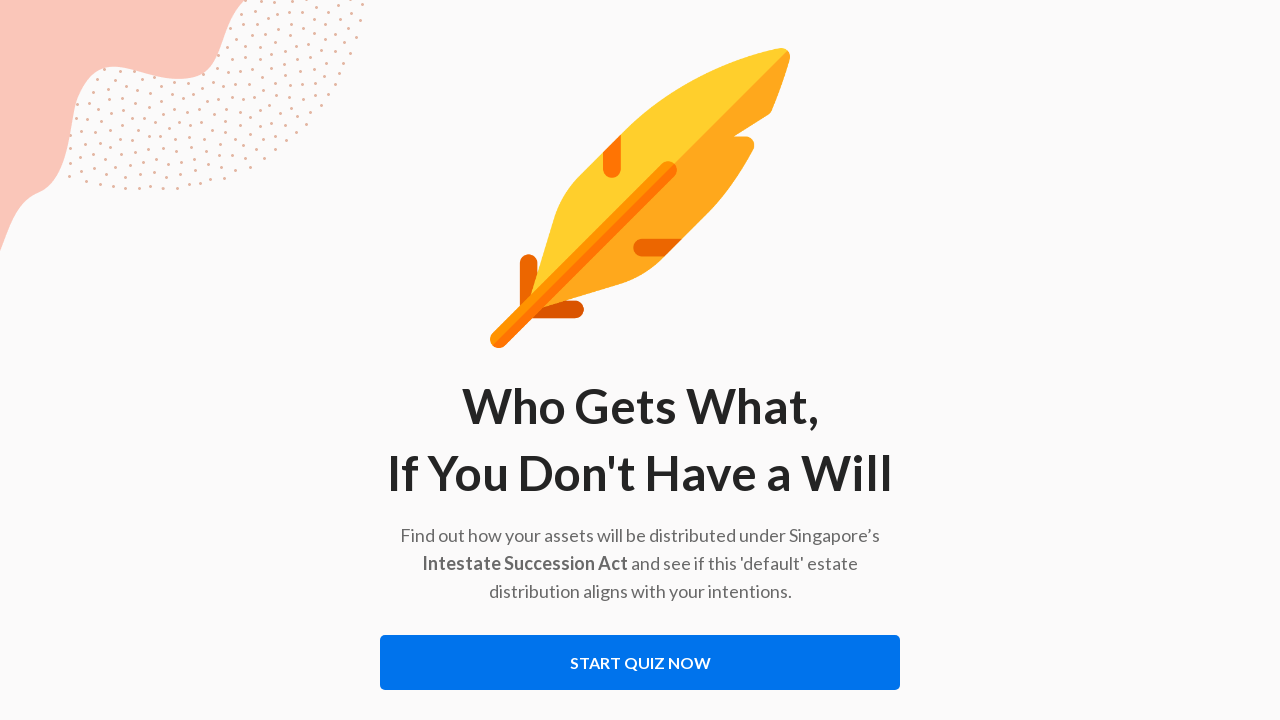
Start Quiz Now (640, 662)
